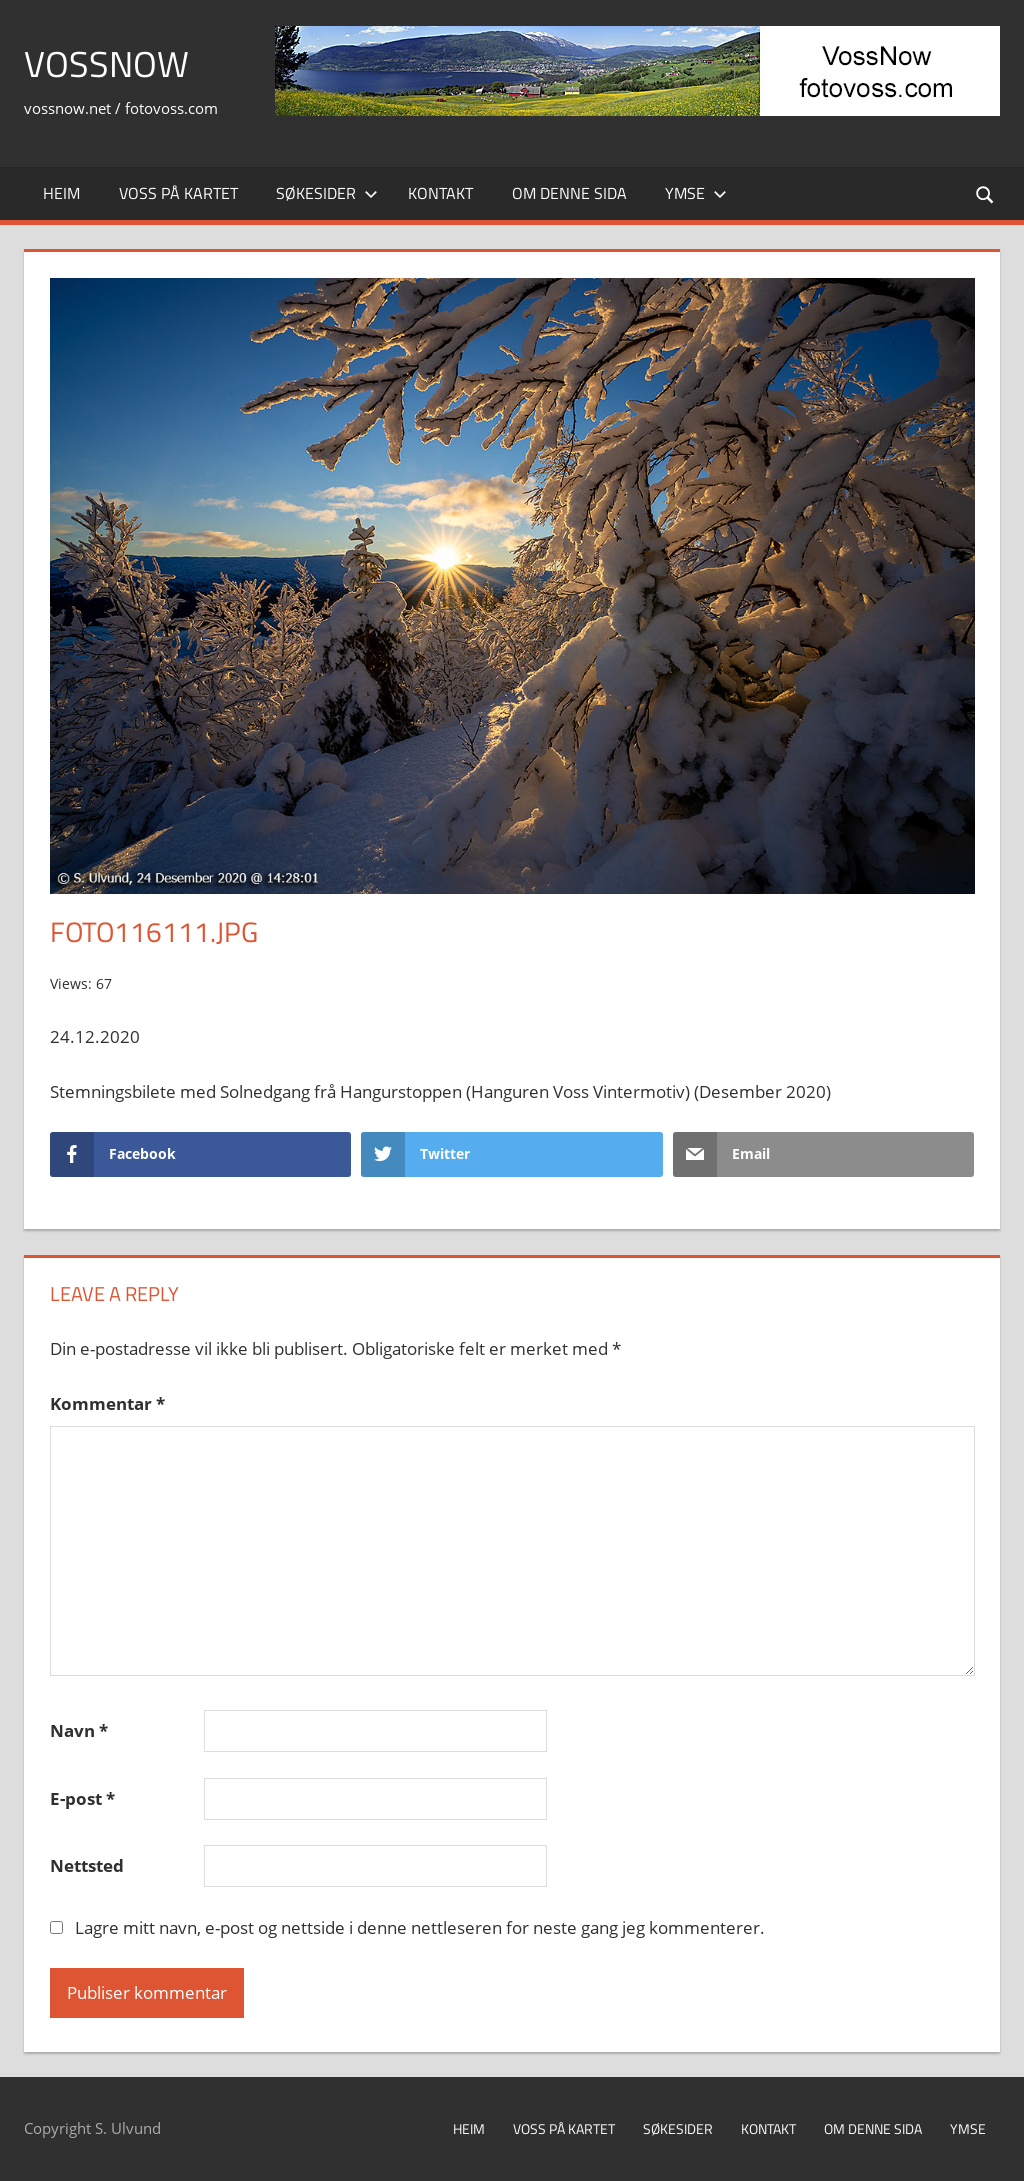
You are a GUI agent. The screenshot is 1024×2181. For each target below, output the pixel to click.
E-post (82, 1798)
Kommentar (107, 1403)
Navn (79, 1730)
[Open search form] (986, 193)
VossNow (106, 63)
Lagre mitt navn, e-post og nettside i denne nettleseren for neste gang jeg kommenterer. (420, 1927)
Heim (61, 193)
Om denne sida (569, 193)
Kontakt (440, 193)
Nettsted (87, 1865)
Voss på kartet (178, 193)
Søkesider (327, 193)
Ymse (696, 193)
